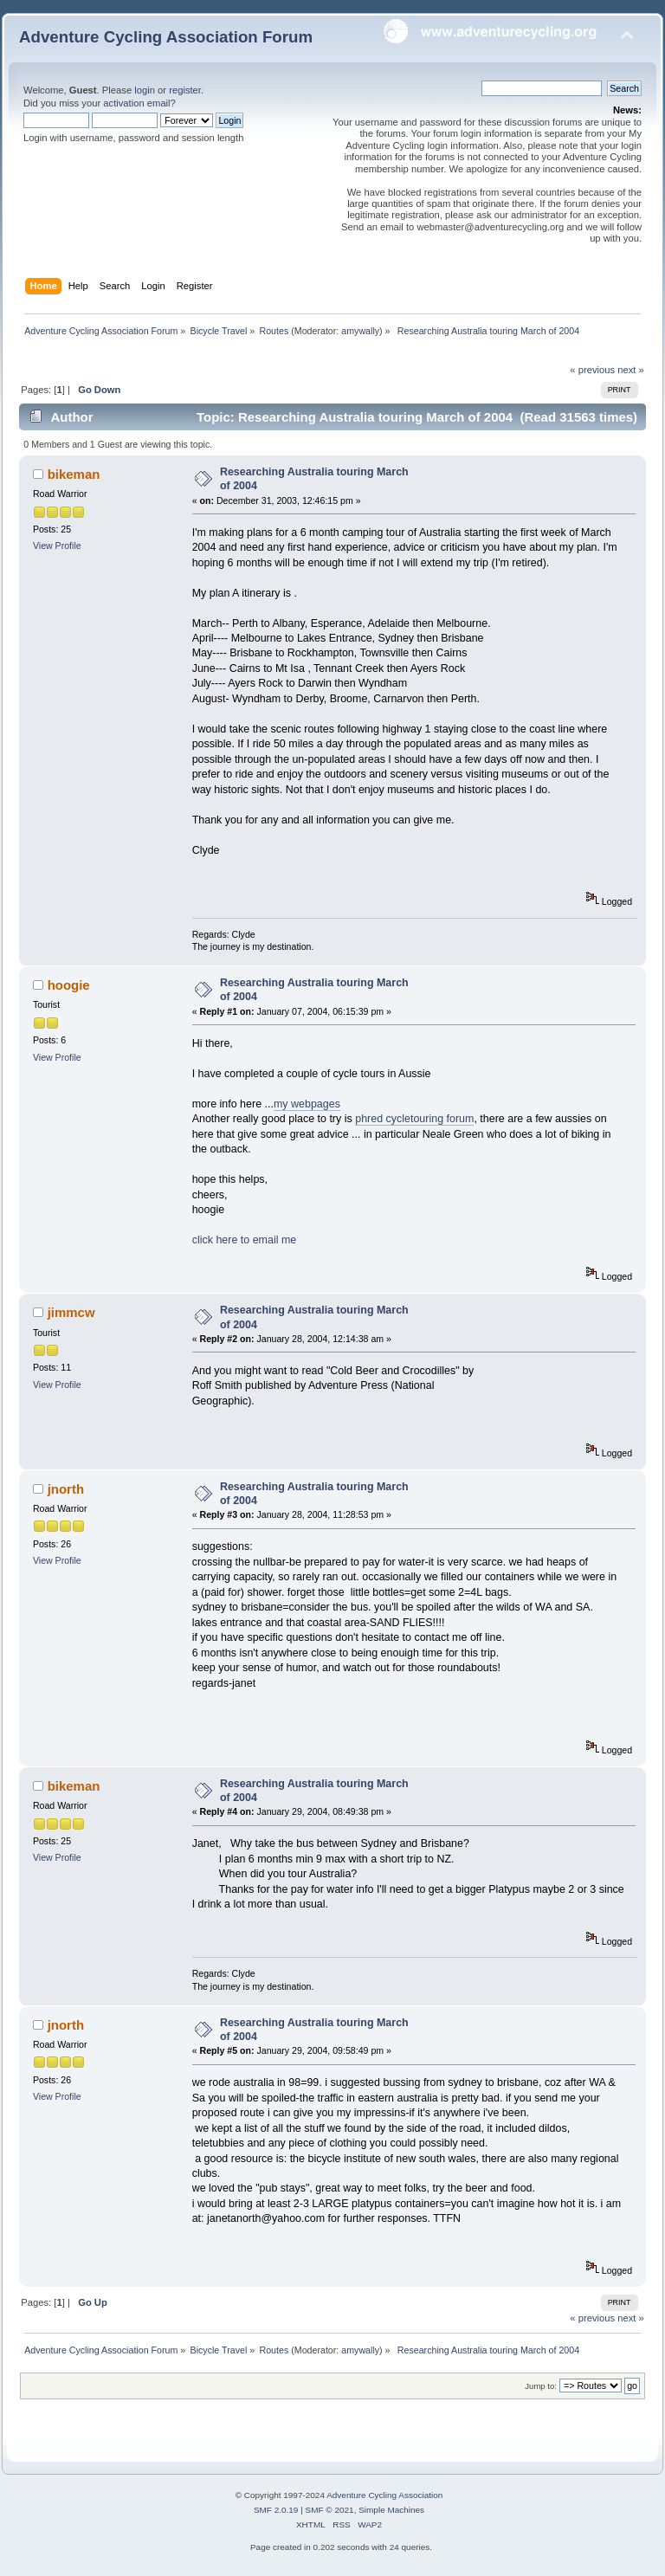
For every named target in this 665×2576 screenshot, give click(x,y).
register (185, 90)
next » (630, 370)
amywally (360, 331)
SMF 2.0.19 (276, 2510)
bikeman (74, 474)
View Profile (57, 545)
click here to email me (244, 1240)
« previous (592, 370)
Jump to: (541, 2386)
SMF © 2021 (330, 2510)
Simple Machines (391, 2510)
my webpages (307, 1104)
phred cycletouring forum (414, 1119)
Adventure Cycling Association (384, 2495)
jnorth (66, 1489)
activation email (136, 103)
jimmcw (71, 1312)
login (144, 90)
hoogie (69, 985)
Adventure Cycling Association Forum (166, 37)
